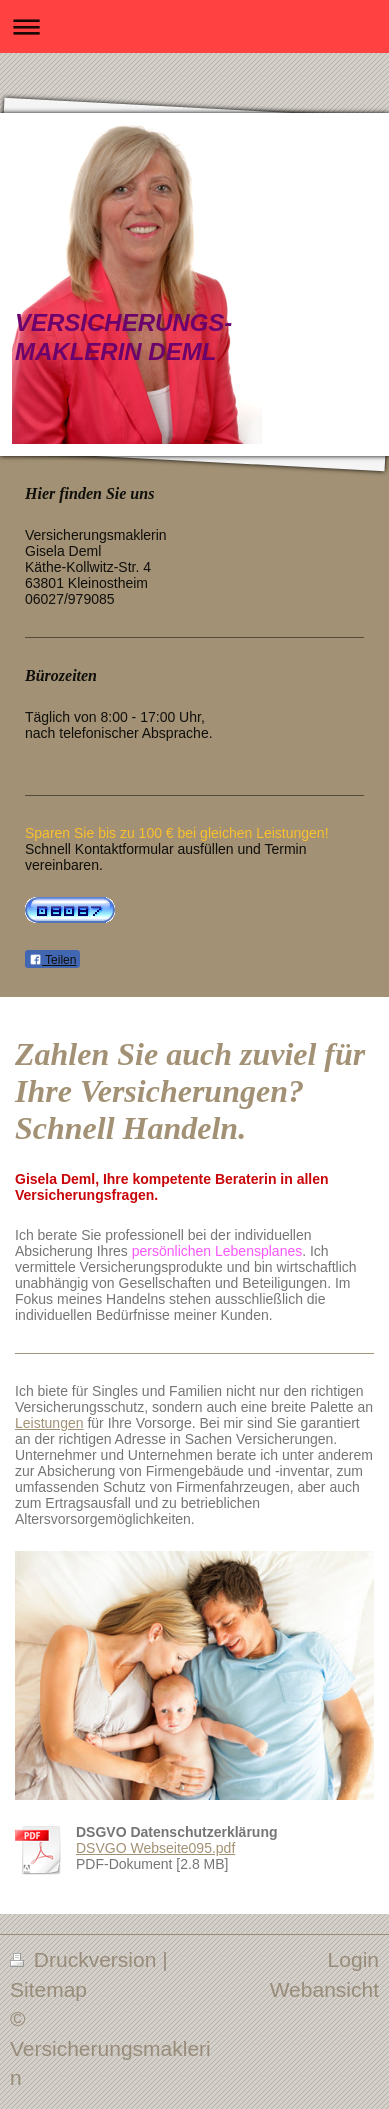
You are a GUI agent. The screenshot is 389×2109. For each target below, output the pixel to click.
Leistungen (49, 1423)
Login (353, 1959)
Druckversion (86, 1959)
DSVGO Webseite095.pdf (155, 1848)
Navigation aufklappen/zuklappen (194, 26)
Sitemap (48, 1989)
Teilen (52, 960)
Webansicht (324, 1989)
